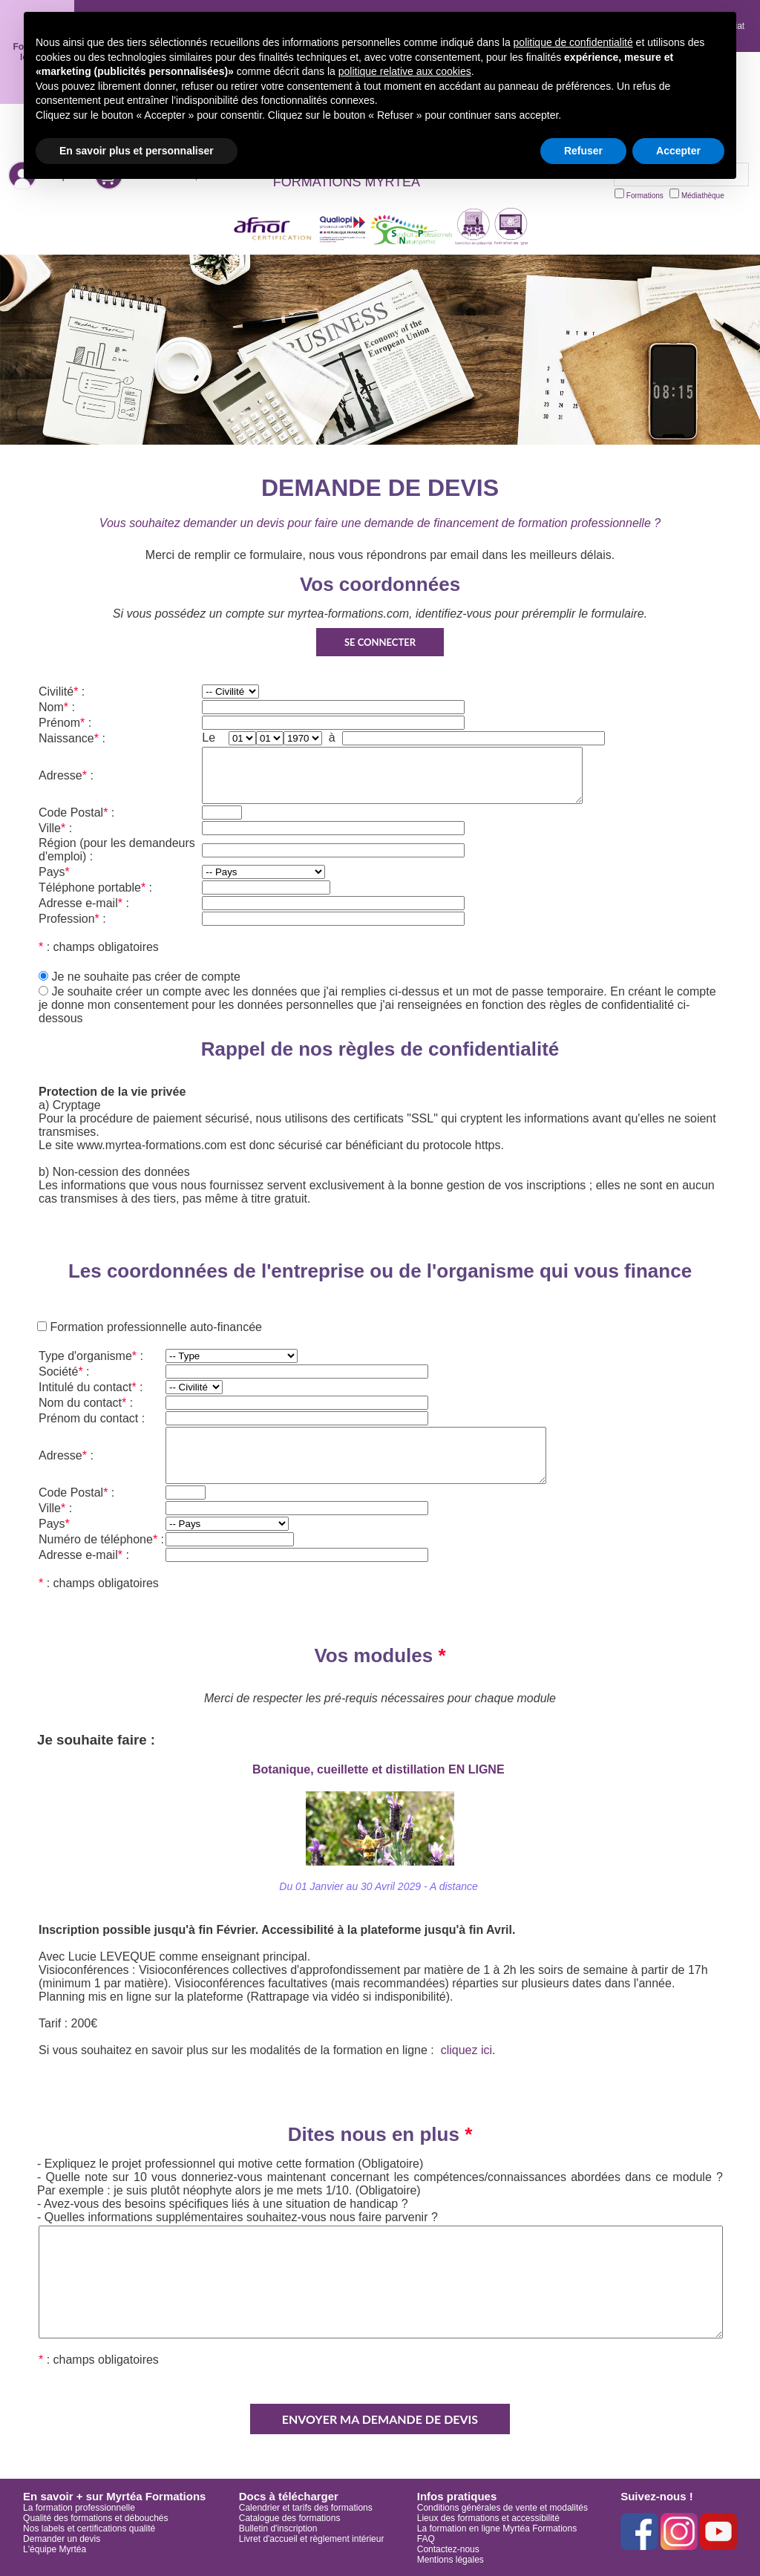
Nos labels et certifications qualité (89, 2528)
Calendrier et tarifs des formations (306, 2508)
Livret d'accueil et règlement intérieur (311, 2539)
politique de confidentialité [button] (573, 42)
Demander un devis (61, 2539)
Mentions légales (450, 2559)
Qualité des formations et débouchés (95, 2518)
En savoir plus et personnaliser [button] (136, 151)
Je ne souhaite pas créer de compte (145, 976)
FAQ (426, 2539)
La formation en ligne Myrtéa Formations (497, 2528)
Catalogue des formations (290, 2518)
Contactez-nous (448, 2549)
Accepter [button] (678, 151)
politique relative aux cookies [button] (404, 71)
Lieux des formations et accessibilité (488, 2518)
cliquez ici (466, 2050)
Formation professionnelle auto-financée (154, 1327)
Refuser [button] (583, 151)
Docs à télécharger (288, 2496)
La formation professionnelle (79, 2508)
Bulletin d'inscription (278, 2528)
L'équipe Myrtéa (54, 2549)
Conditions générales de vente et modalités (502, 2508)
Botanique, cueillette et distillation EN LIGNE (380, 1769)
